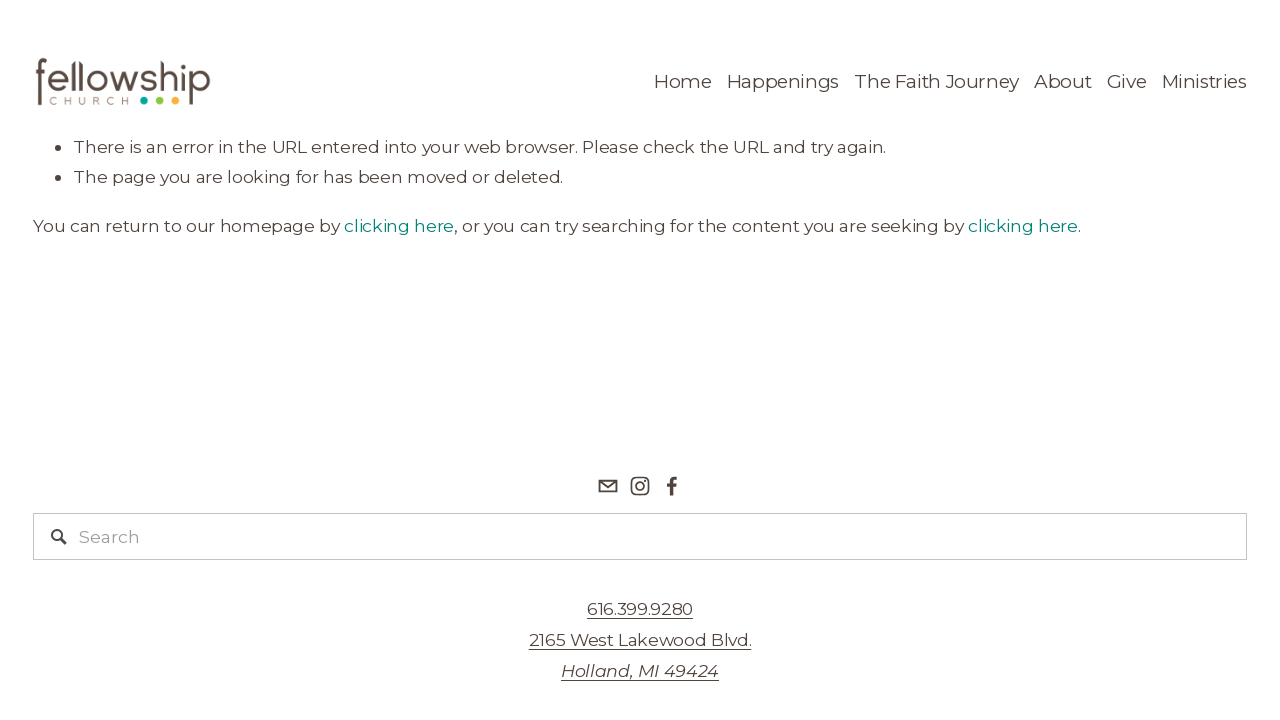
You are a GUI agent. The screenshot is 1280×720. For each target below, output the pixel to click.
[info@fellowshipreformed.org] (608, 486)
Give (1126, 81)
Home (682, 81)
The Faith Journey (936, 81)
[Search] (639, 536)
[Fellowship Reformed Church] (640, 486)
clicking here (398, 225)
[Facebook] (672, 486)
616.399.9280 (640, 608)
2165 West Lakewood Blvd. (640, 655)
